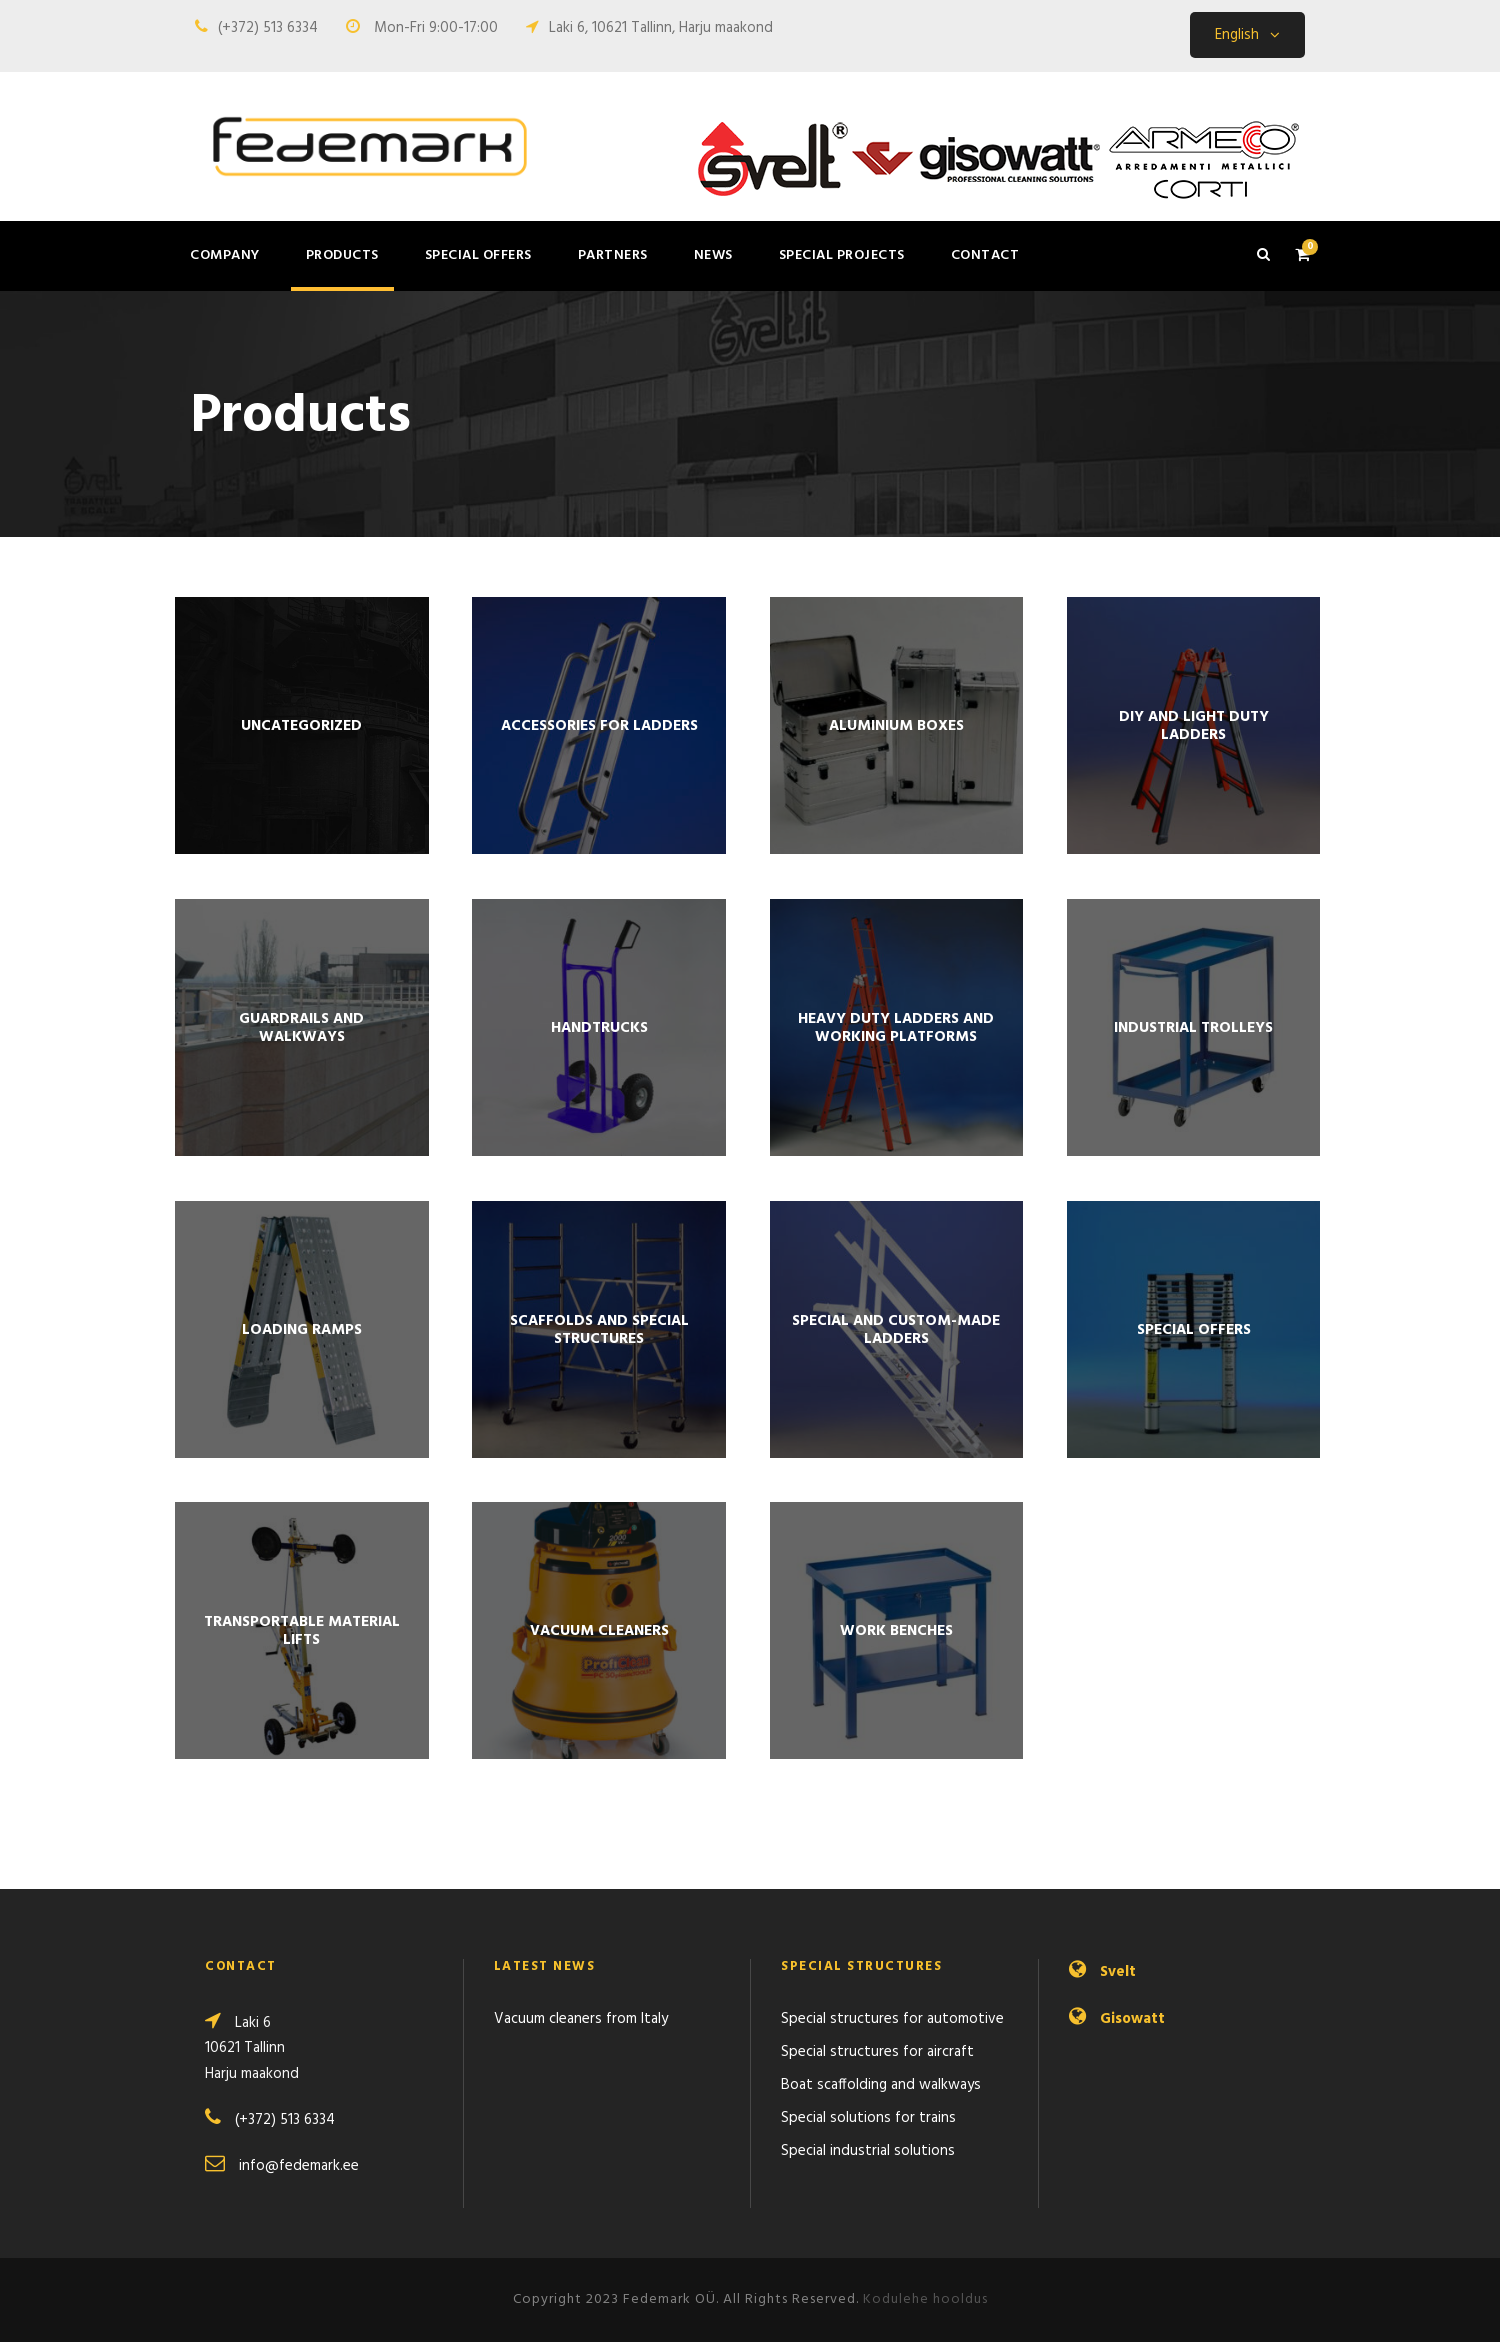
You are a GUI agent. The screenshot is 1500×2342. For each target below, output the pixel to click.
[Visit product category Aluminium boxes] (897, 725)
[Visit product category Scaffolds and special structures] (599, 1329)
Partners (613, 255)
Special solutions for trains (868, 2118)
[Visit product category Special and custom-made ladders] (897, 1329)
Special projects (842, 255)
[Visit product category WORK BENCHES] (897, 1630)
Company (225, 255)
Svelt (1118, 1972)
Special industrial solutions (868, 2151)
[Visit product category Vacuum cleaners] (599, 1630)
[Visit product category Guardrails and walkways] (302, 1027)
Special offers (478, 255)
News (713, 255)
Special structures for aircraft (877, 2052)
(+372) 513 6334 (268, 28)
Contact (985, 255)
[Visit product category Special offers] (1194, 1329)
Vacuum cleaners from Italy (581, 2019)
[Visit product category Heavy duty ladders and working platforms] (897, 1027)
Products (342, 255)
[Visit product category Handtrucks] (599, 1027)
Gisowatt (1132, 2019)
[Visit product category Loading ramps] (302, 1329)
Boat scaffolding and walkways (881, 2085)
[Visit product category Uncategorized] (302, 725)
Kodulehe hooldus (925, 2299)
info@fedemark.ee (299, 2166)
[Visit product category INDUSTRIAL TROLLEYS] (1194, 1027)
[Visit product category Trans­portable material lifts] (302, 1630)
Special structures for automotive (892, 2019)
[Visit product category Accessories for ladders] (599, 725)
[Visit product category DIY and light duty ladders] (1194, 725)
